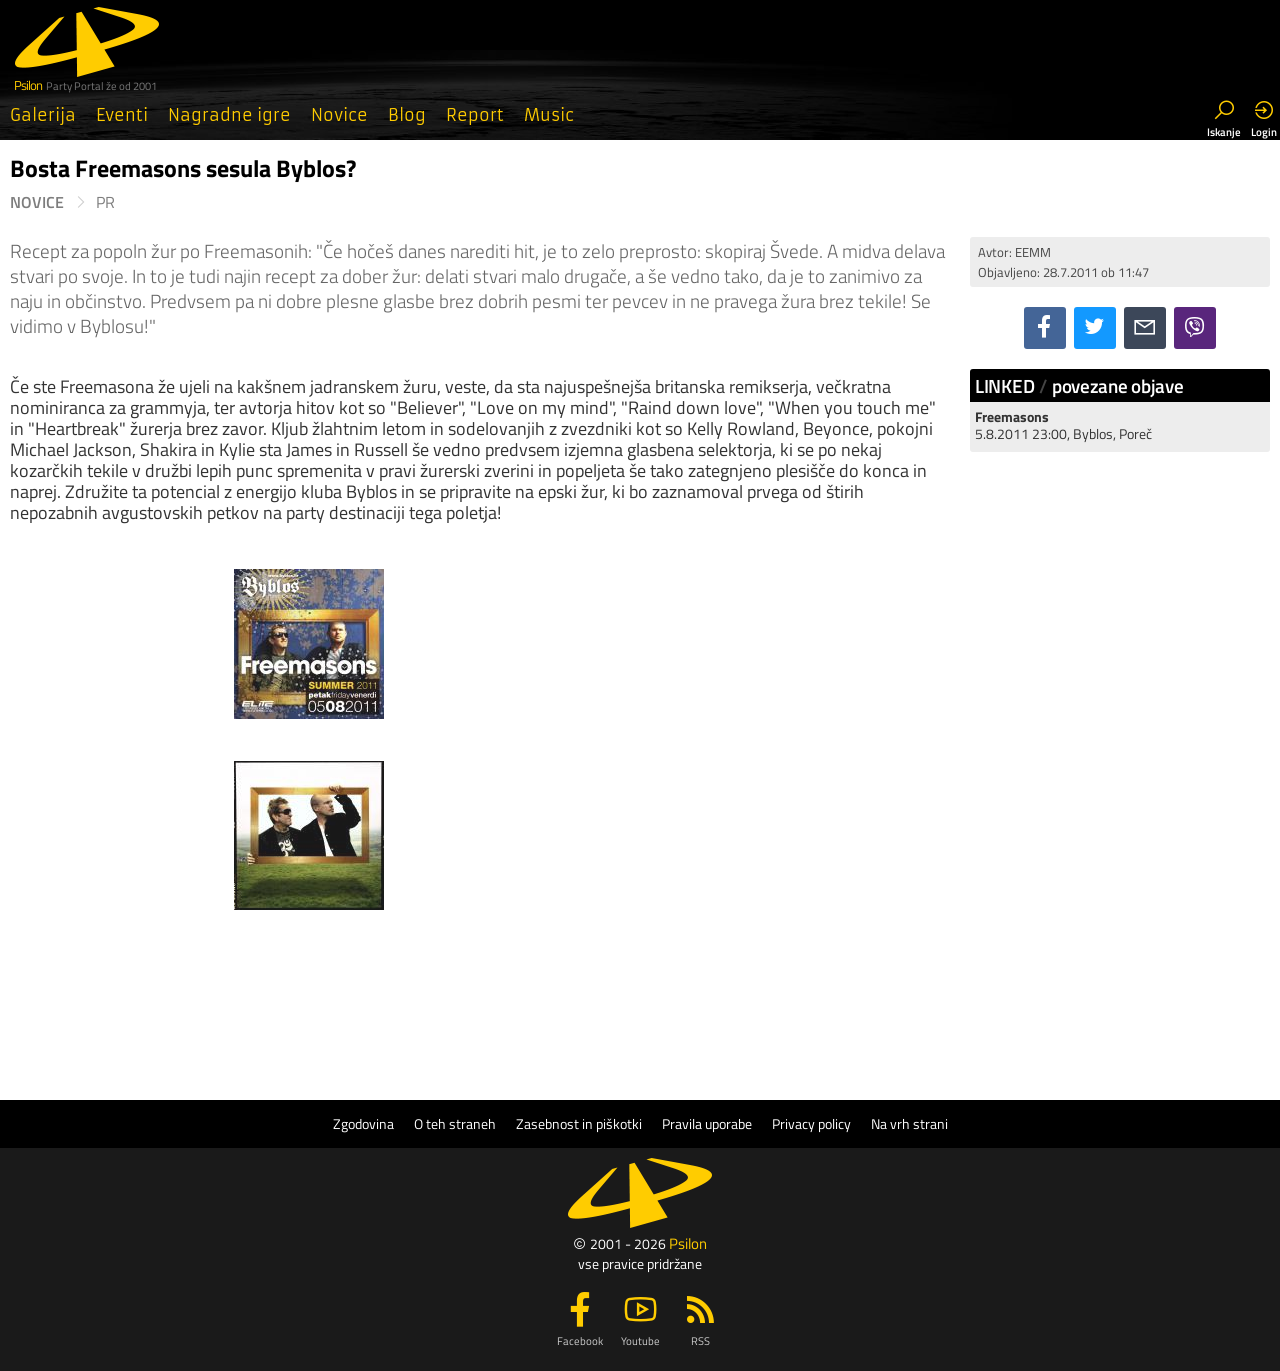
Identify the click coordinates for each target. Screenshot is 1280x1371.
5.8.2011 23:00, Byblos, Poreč (1063, 425)
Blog (407, 115)
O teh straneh (455, 1124)
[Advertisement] (1120, 768)
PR (105, 202)
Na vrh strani (909, 1124)
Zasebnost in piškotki (579, 1124)
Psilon (688, 1243)
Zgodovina (363, 1124)
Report (475, 115)
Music (549, 115)
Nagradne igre (229, 115)
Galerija (43, 115)
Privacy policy (811, 1124)
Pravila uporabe (707, 1124)
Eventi (122, 115)
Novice (339, 115)
